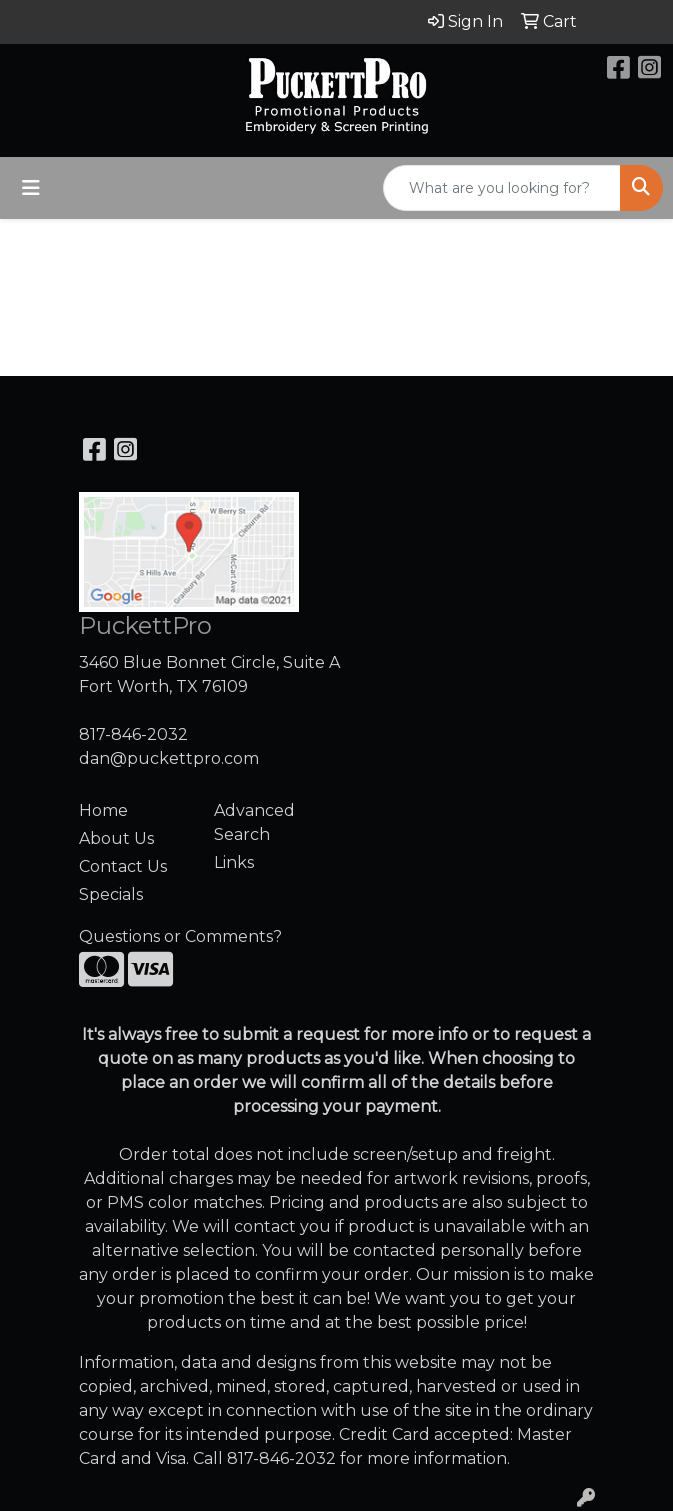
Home (103, 810)
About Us (116, 838)
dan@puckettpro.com (169, 758)
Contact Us (123, 866)
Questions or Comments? (180, 936)
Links (234, 862)
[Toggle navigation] (31, 188)
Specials (111, 894)
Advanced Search (254, 822)
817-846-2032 (133, 734)
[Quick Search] (502, 188)
